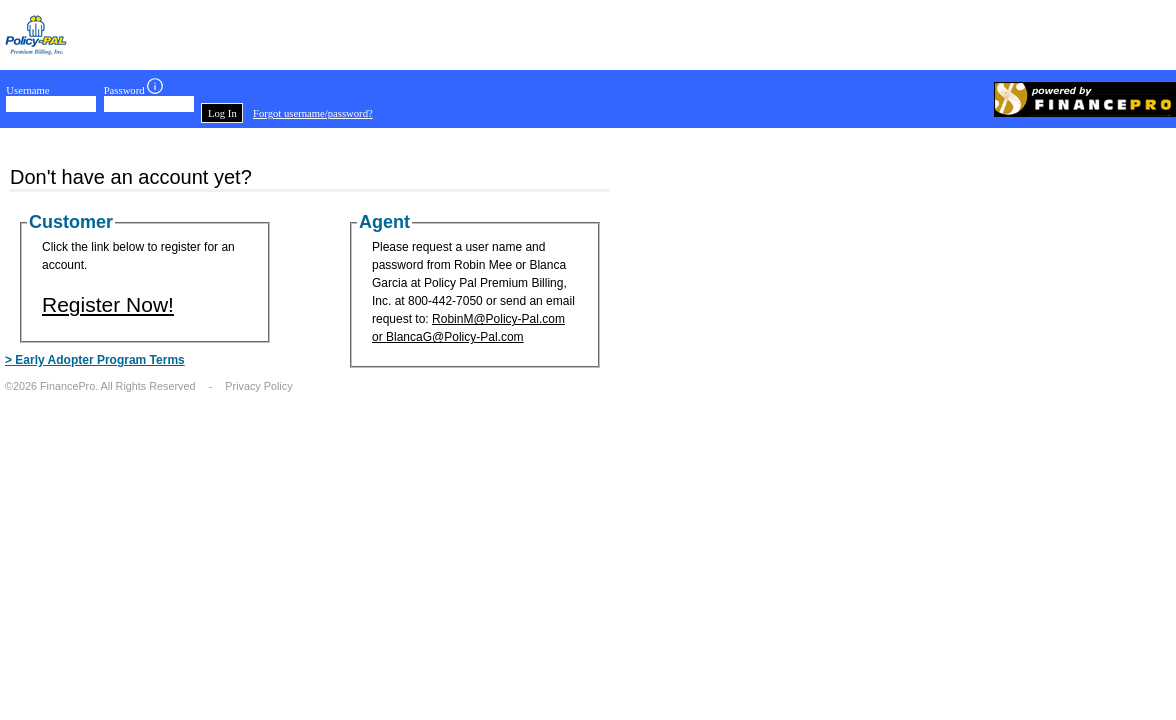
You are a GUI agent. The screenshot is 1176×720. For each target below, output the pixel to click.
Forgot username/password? (313, 113)
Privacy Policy (258, 386)
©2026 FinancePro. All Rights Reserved (100, 386)
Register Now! (108, 304)
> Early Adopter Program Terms (95, 360)
